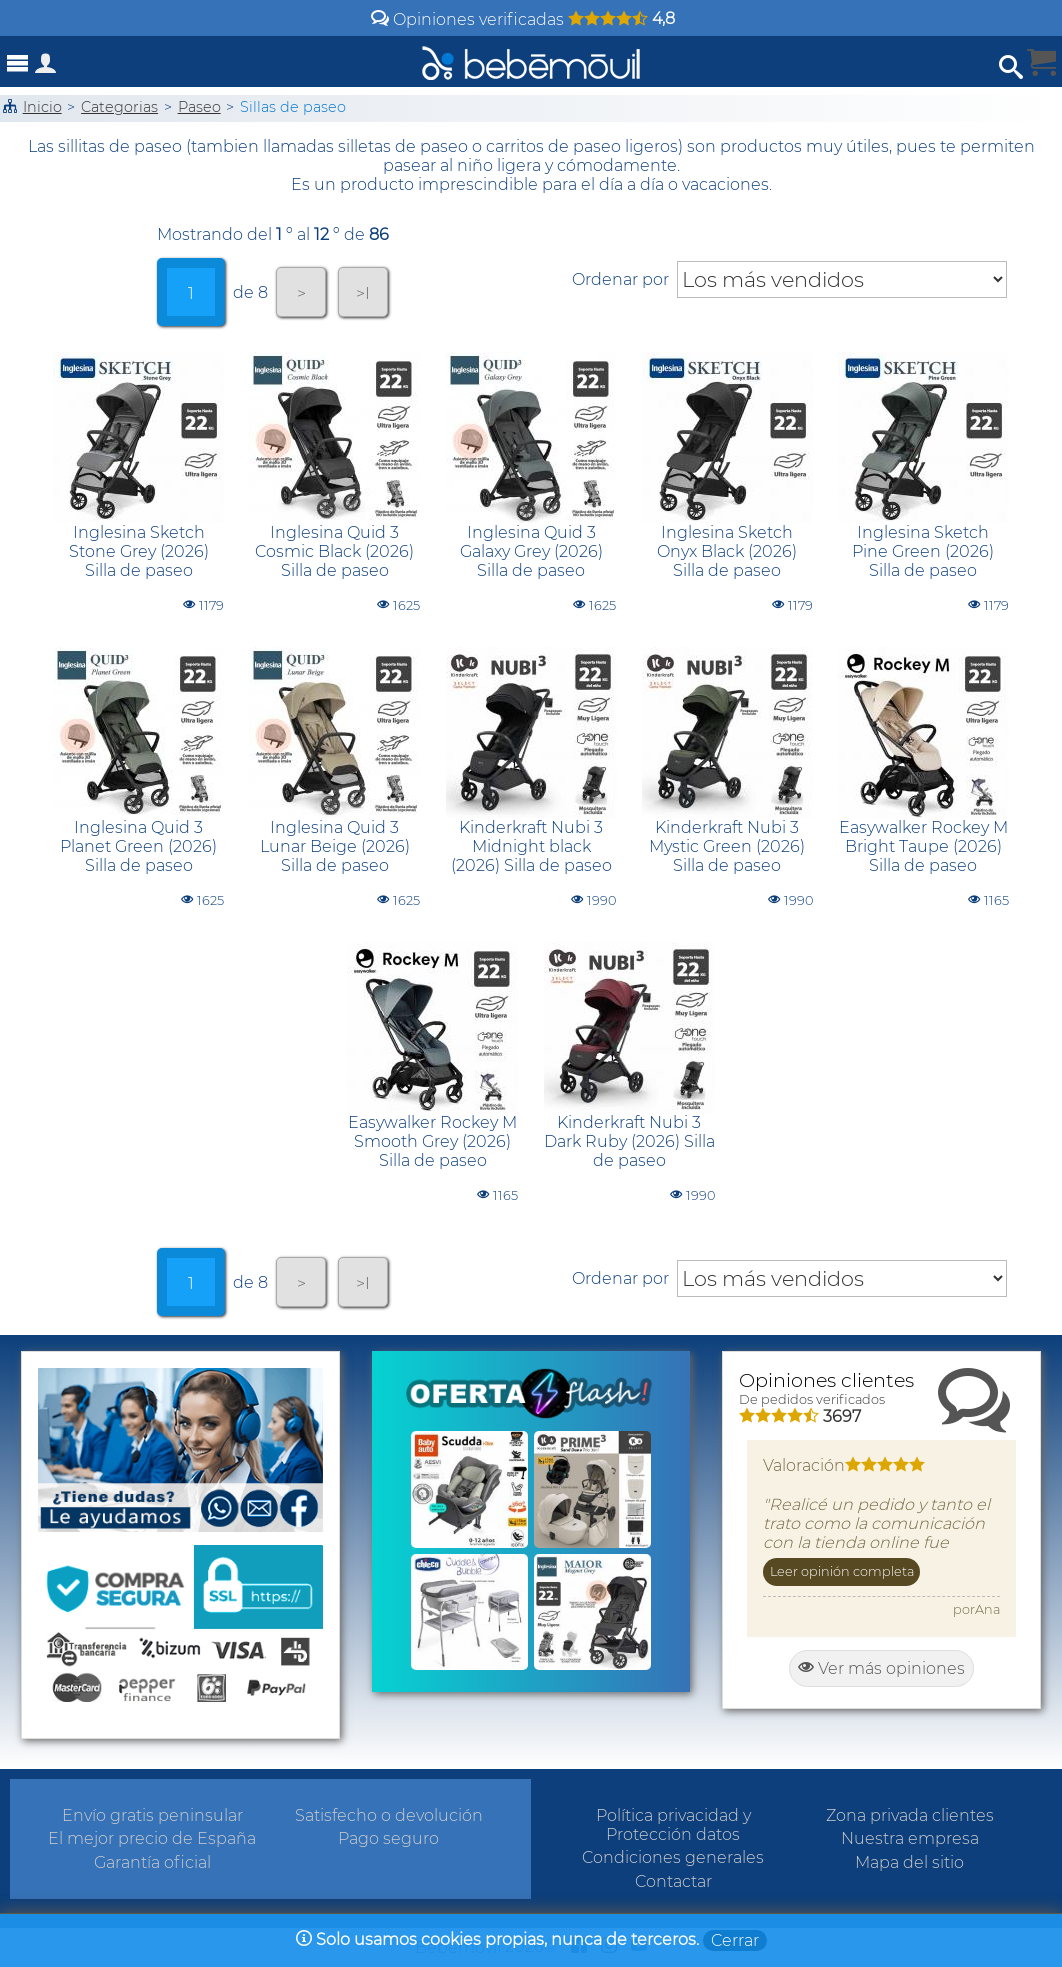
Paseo (199, 107)
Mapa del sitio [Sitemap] (909, 1862)
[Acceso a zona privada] (46, 67)
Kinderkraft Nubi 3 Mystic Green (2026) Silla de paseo (727, 846)
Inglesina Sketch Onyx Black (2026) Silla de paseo (727, 551)
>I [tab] (363, 293)
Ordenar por (620, 279)
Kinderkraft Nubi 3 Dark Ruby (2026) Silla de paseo (629, 1141)
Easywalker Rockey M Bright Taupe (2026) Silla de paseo (923, 846)
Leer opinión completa (842, 1571)
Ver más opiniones (881, 1668)
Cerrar (735, 1940)
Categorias (119, 107)
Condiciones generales (673, 1857)
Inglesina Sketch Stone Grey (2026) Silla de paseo (139, 551)
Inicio (42, 107)
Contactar (673, 1881)
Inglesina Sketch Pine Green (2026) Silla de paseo (923, 551)
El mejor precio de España (152, 1838)
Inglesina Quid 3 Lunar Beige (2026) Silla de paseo (335, 846)
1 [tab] (191, 293)
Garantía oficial (152, 1862)
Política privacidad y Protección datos (673, 1825)
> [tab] (301, 293)
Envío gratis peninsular (152, 1815)
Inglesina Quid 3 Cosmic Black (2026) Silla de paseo (334, 551)
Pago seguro (388, 1838)
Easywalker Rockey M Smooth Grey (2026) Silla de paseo (432, 1141)
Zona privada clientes (910, 1815)
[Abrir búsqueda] (1011, 67)
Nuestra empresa (910, 1838)
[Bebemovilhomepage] (531, 61)
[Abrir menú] (18, 63)
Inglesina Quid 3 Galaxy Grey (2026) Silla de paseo (531, 551)
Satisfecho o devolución (389, 1815)
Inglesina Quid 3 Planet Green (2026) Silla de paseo (138, 846)
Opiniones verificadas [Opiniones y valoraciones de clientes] (523, 19)
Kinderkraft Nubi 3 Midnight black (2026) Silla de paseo (531, 846)
